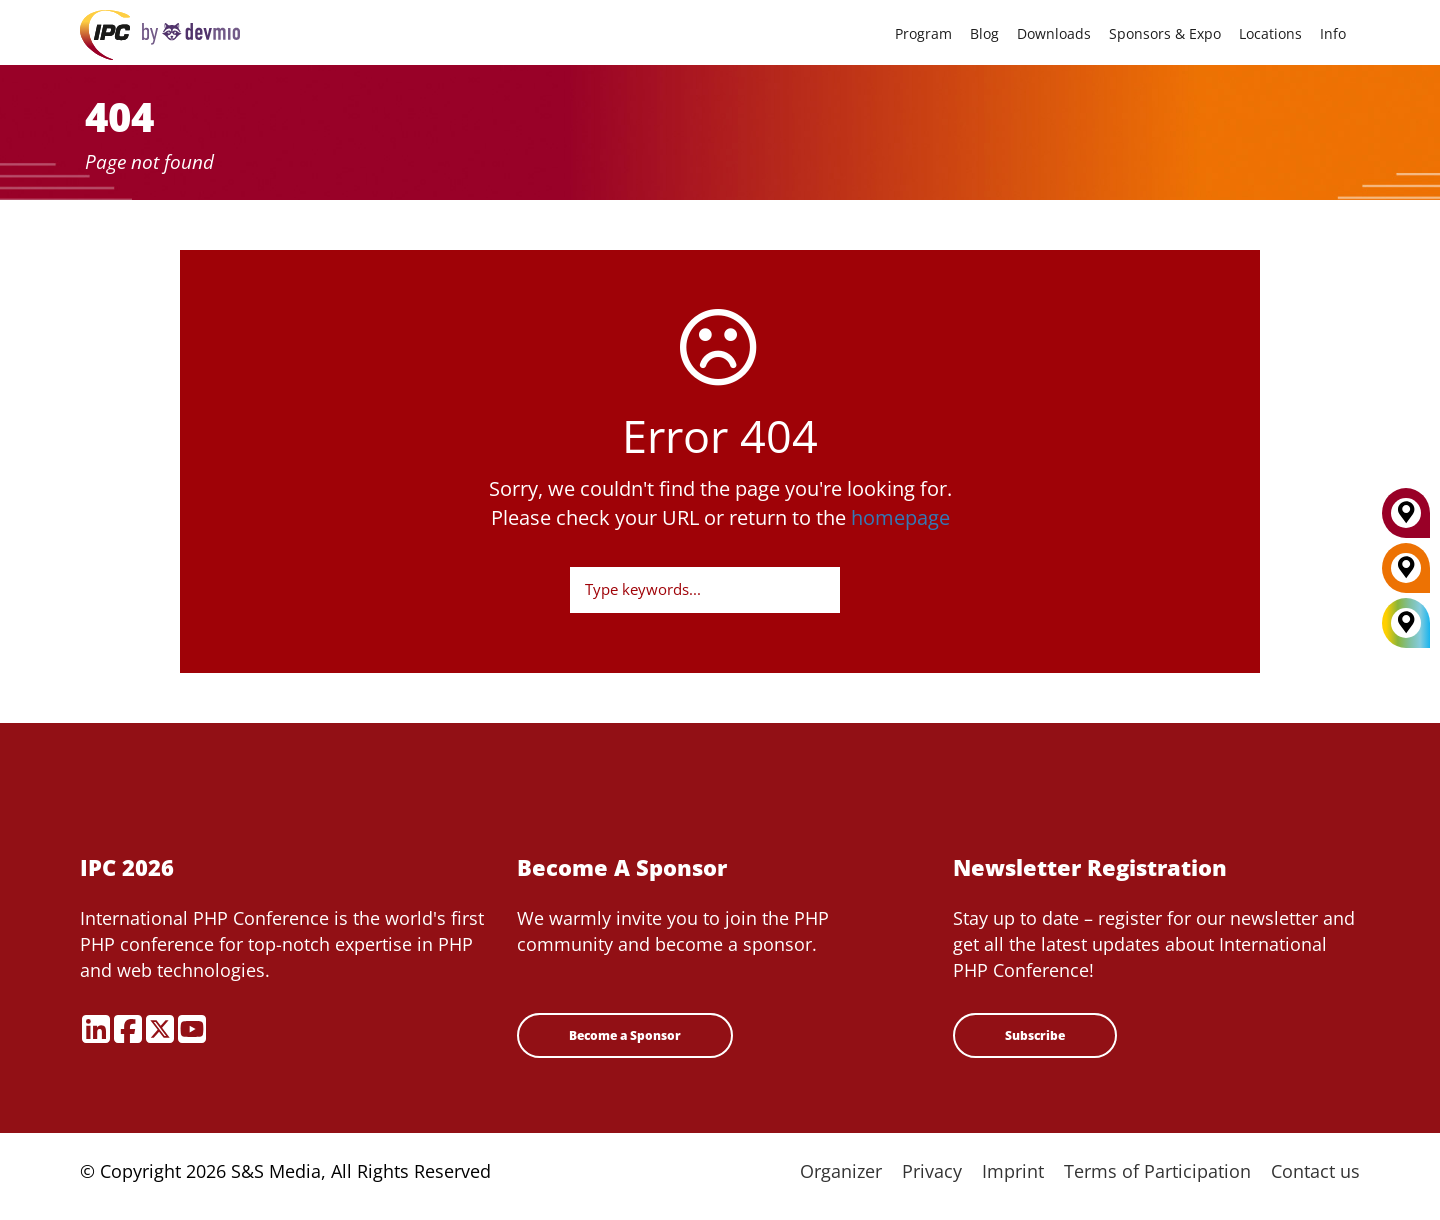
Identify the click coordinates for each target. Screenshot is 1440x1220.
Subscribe (1035, 1035)
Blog (984, 33)
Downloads (1054, 33)
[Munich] (1406, 520)
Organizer (841, 1171)
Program (923, 33)
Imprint (1013, 1171)
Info (1333, 33)
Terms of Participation (1157, 1171)
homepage (900, 517)
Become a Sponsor (625, 1035)
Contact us (1315, 1171)
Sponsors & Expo (1165, 33)
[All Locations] (1406, 623)
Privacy (932, 1171)
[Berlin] (1406, 575)
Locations (1270, 33)
